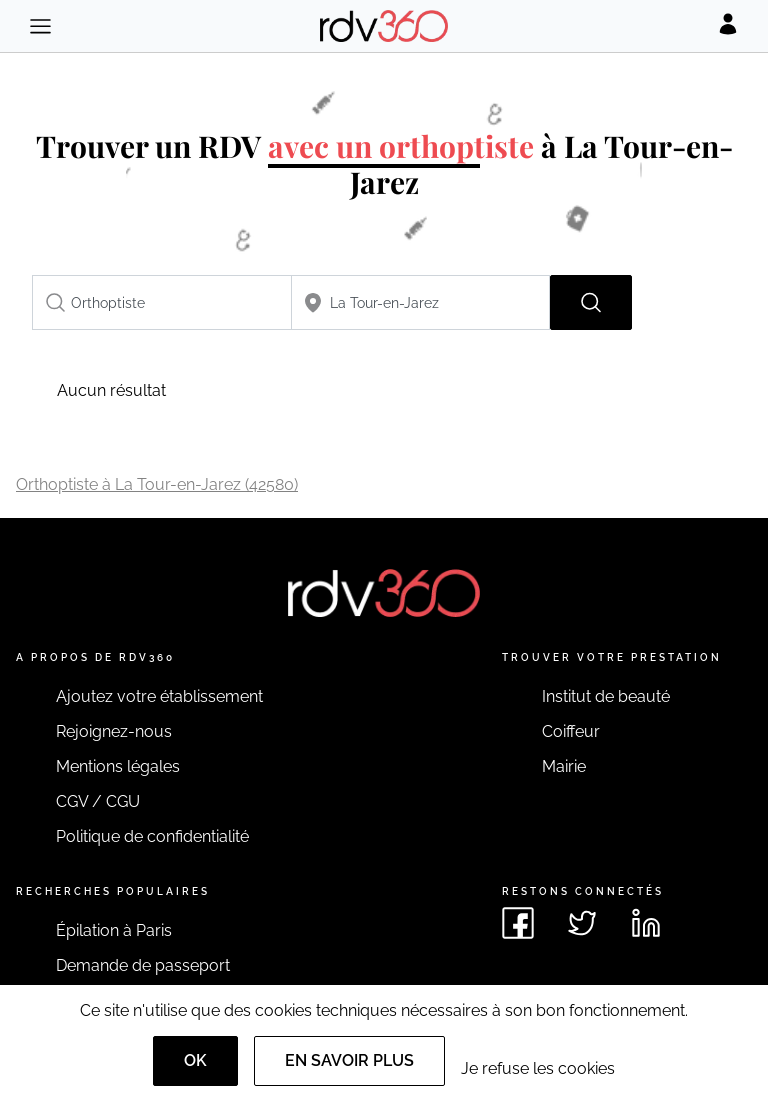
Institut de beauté (606, 696)
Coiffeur (571, 731)
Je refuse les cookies (538, 1068)
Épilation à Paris (114, 930)
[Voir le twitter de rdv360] (582, 923)
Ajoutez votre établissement (159, 696)
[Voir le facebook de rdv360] (518, 923)
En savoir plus (349, 1060)
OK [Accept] (195, 1060)
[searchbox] (162, 302)
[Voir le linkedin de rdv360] (646, 923)
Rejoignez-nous (114, 731)
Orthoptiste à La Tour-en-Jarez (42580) (157, 484)
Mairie (564, 766)
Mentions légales (118, 766)
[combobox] (162, 302)
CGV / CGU (98, 801)
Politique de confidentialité (152, 836)
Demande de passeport (143, 965)
